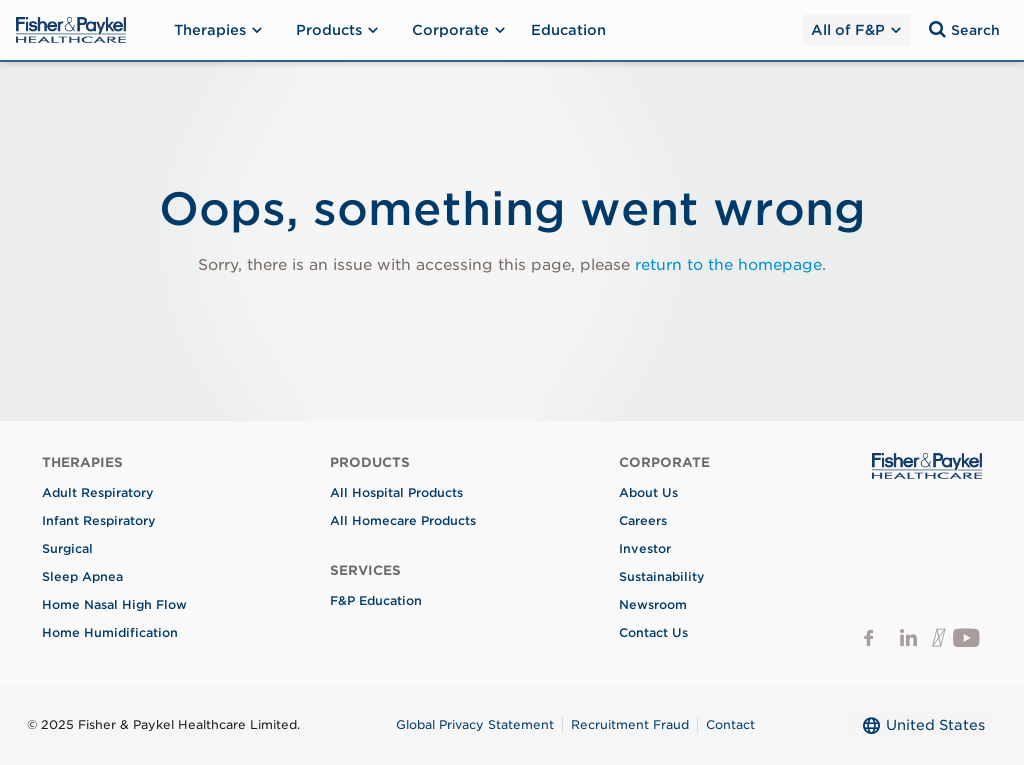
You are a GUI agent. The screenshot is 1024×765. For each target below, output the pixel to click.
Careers (643, 520)
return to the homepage (728, 265)
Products (338, 30)
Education (568, 30)
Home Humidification (110, 632)
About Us (648, 492)
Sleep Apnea (82, 576)
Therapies (219, 30)
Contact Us (653, 632)
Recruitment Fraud (630, 724)
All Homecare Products (403, 520)
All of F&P (856, 30)
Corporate (459, 30)
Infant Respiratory (99, 520)
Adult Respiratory (98, 492)
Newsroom (653, 604)
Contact (730, 724)
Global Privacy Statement (475, 724)
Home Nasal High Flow (114, 604)
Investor (645, 548)
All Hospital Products (396, 492)
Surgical (67, 548)
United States (923, 725)
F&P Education (376, 600)
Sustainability (662, 576)
